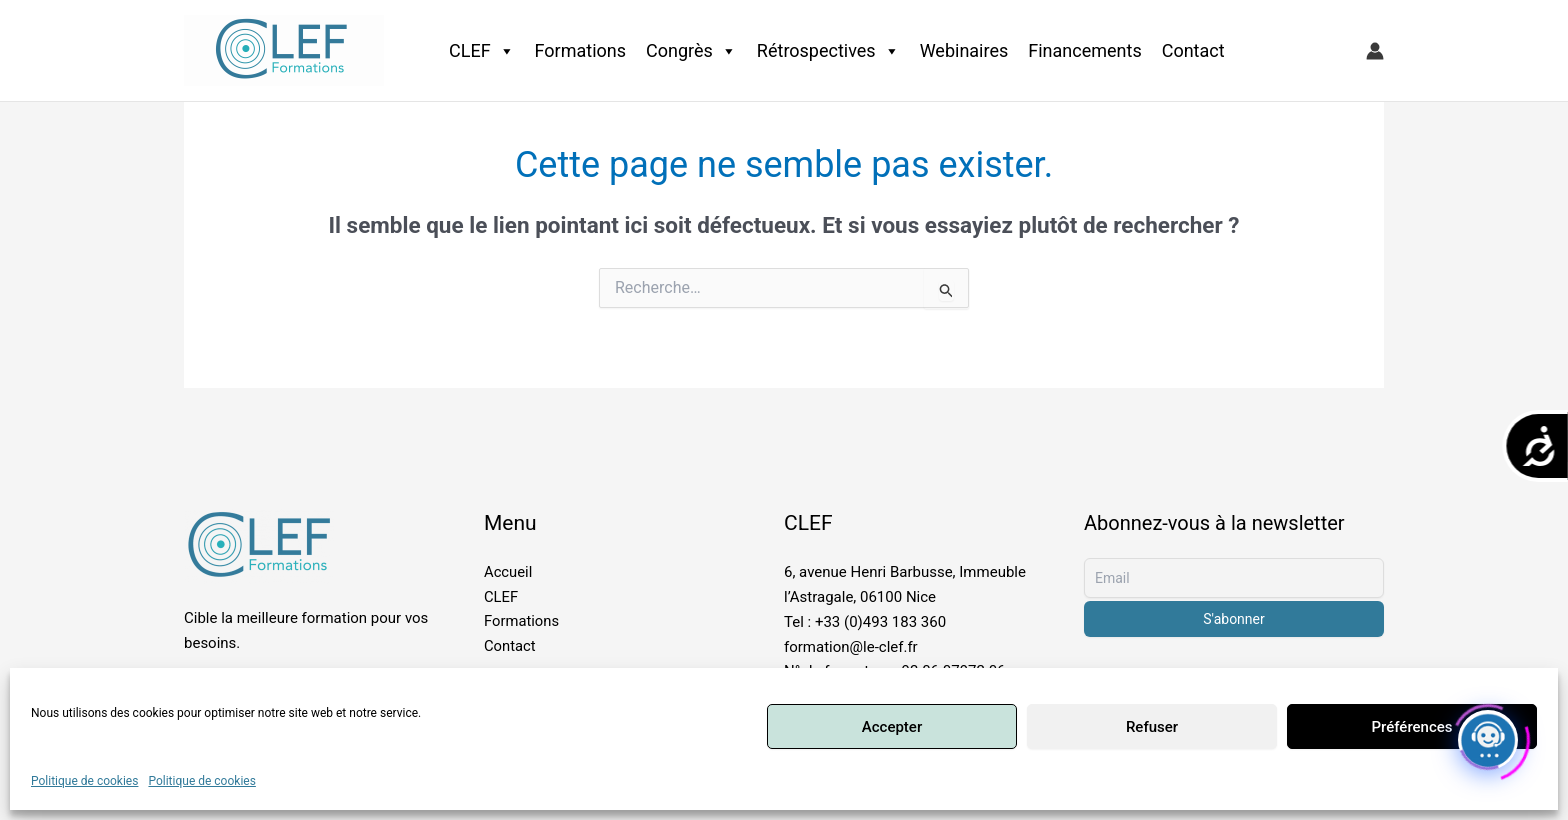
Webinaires (964, 50)
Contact (1193, 50)
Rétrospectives (828, 51)
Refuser (1152, 727)
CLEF (482, 51)
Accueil (508, 572)
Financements (1084, 50)
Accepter (892, 727)
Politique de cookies (84, 781)
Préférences (1411, 727)
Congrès (691, 51)
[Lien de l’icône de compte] (1375, 51)
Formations (580, 50)
